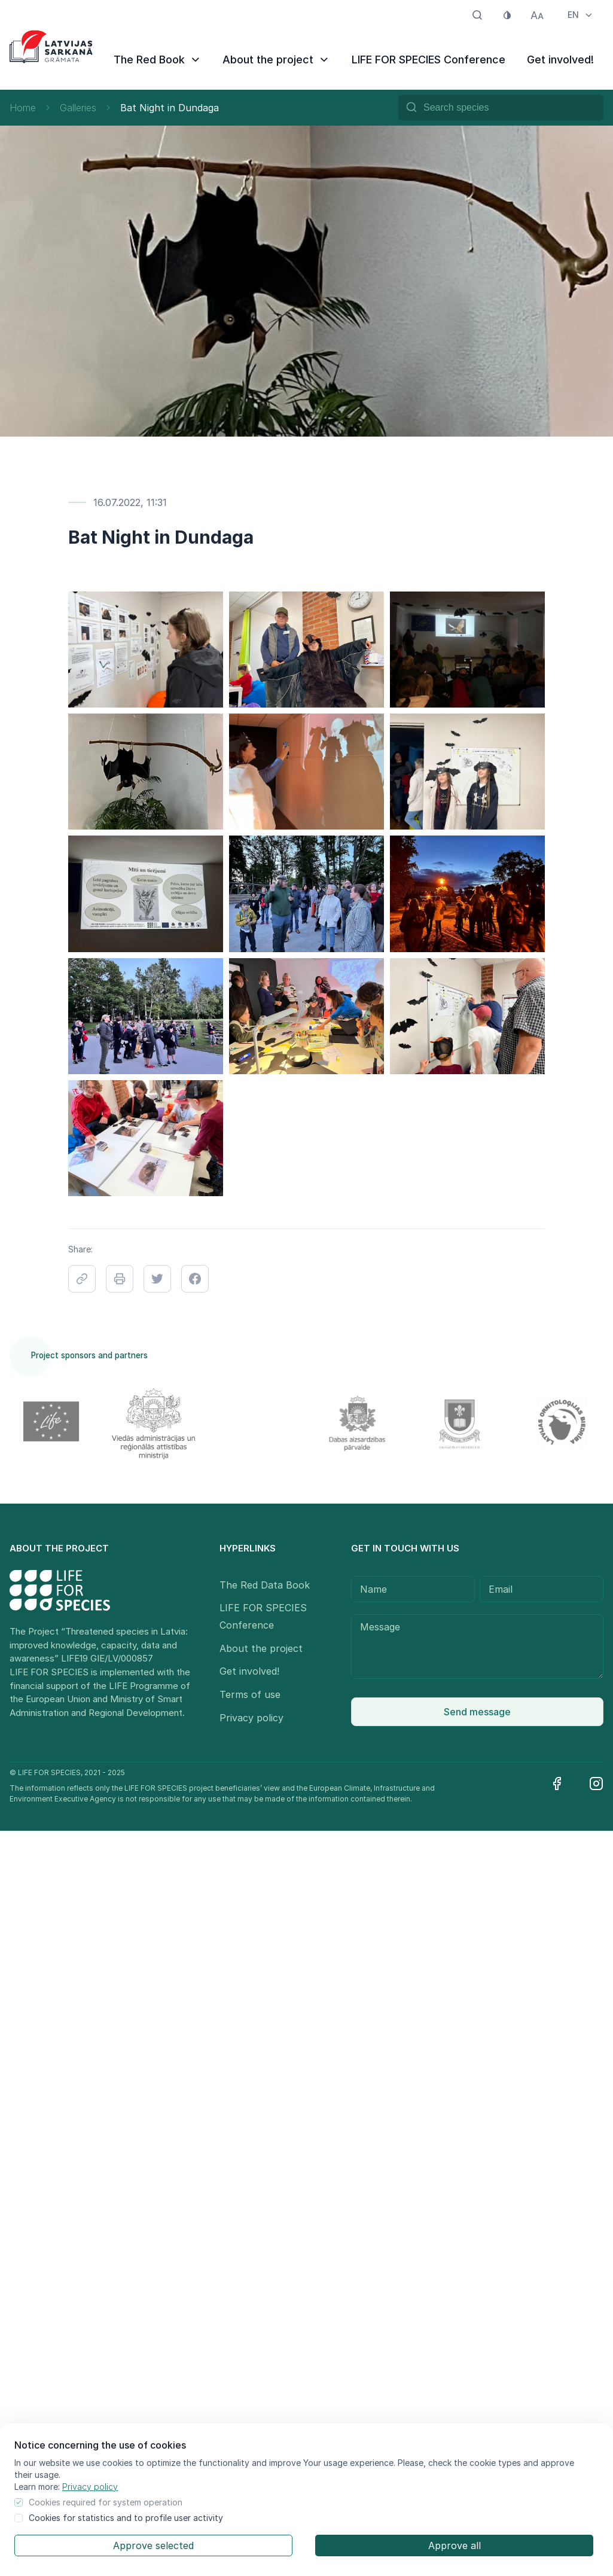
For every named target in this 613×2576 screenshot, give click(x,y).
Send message (477, 1712)
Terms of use (249, 1694)
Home (23, 108)
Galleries (78, 108)
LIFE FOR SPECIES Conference (428, 59)
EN (581, 15)
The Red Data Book (264, 1585)
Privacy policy (90, 2487)
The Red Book (158, 59)
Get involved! (560, 59)
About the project (276, 59)
